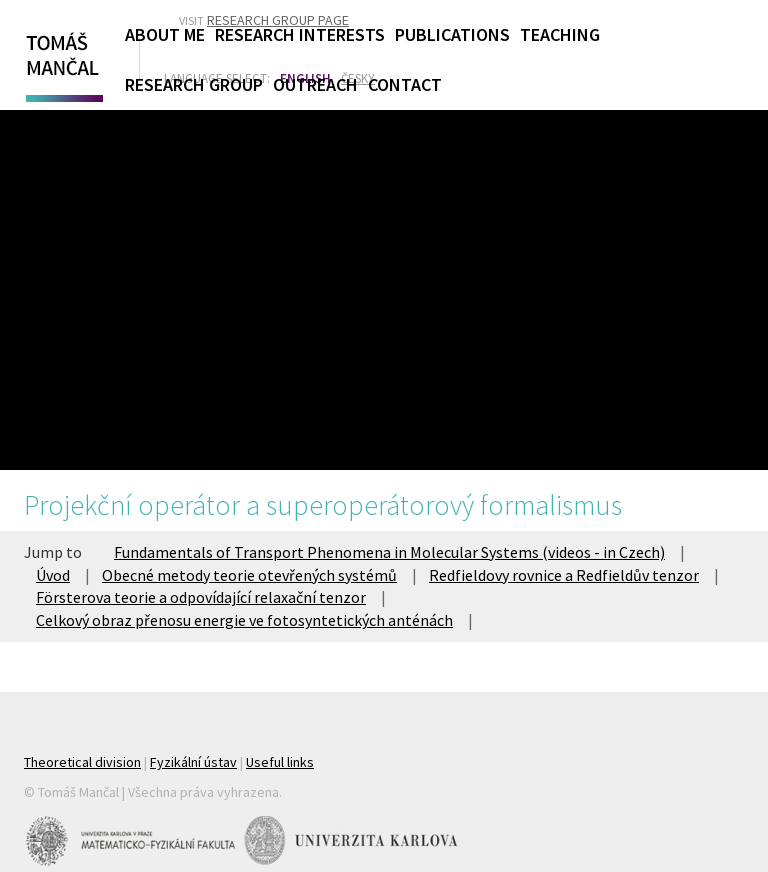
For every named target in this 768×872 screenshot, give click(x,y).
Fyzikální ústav (193, 762)
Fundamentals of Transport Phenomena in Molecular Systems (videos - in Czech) (389, 552)
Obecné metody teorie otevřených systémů (249, 575)
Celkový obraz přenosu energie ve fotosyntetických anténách (244, 620)
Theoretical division (82, 762)
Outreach (315, 84)
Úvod (53, 575)
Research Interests (300, 34)
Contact (405, 84)
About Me (165, 34)
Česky (358, 78)
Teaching (560, 34)
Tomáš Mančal (62, 63)
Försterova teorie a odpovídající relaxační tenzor (201, 597)
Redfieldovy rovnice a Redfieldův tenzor (564, 575)
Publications (452, 34)
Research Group (194, 84)
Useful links (280, 762)
